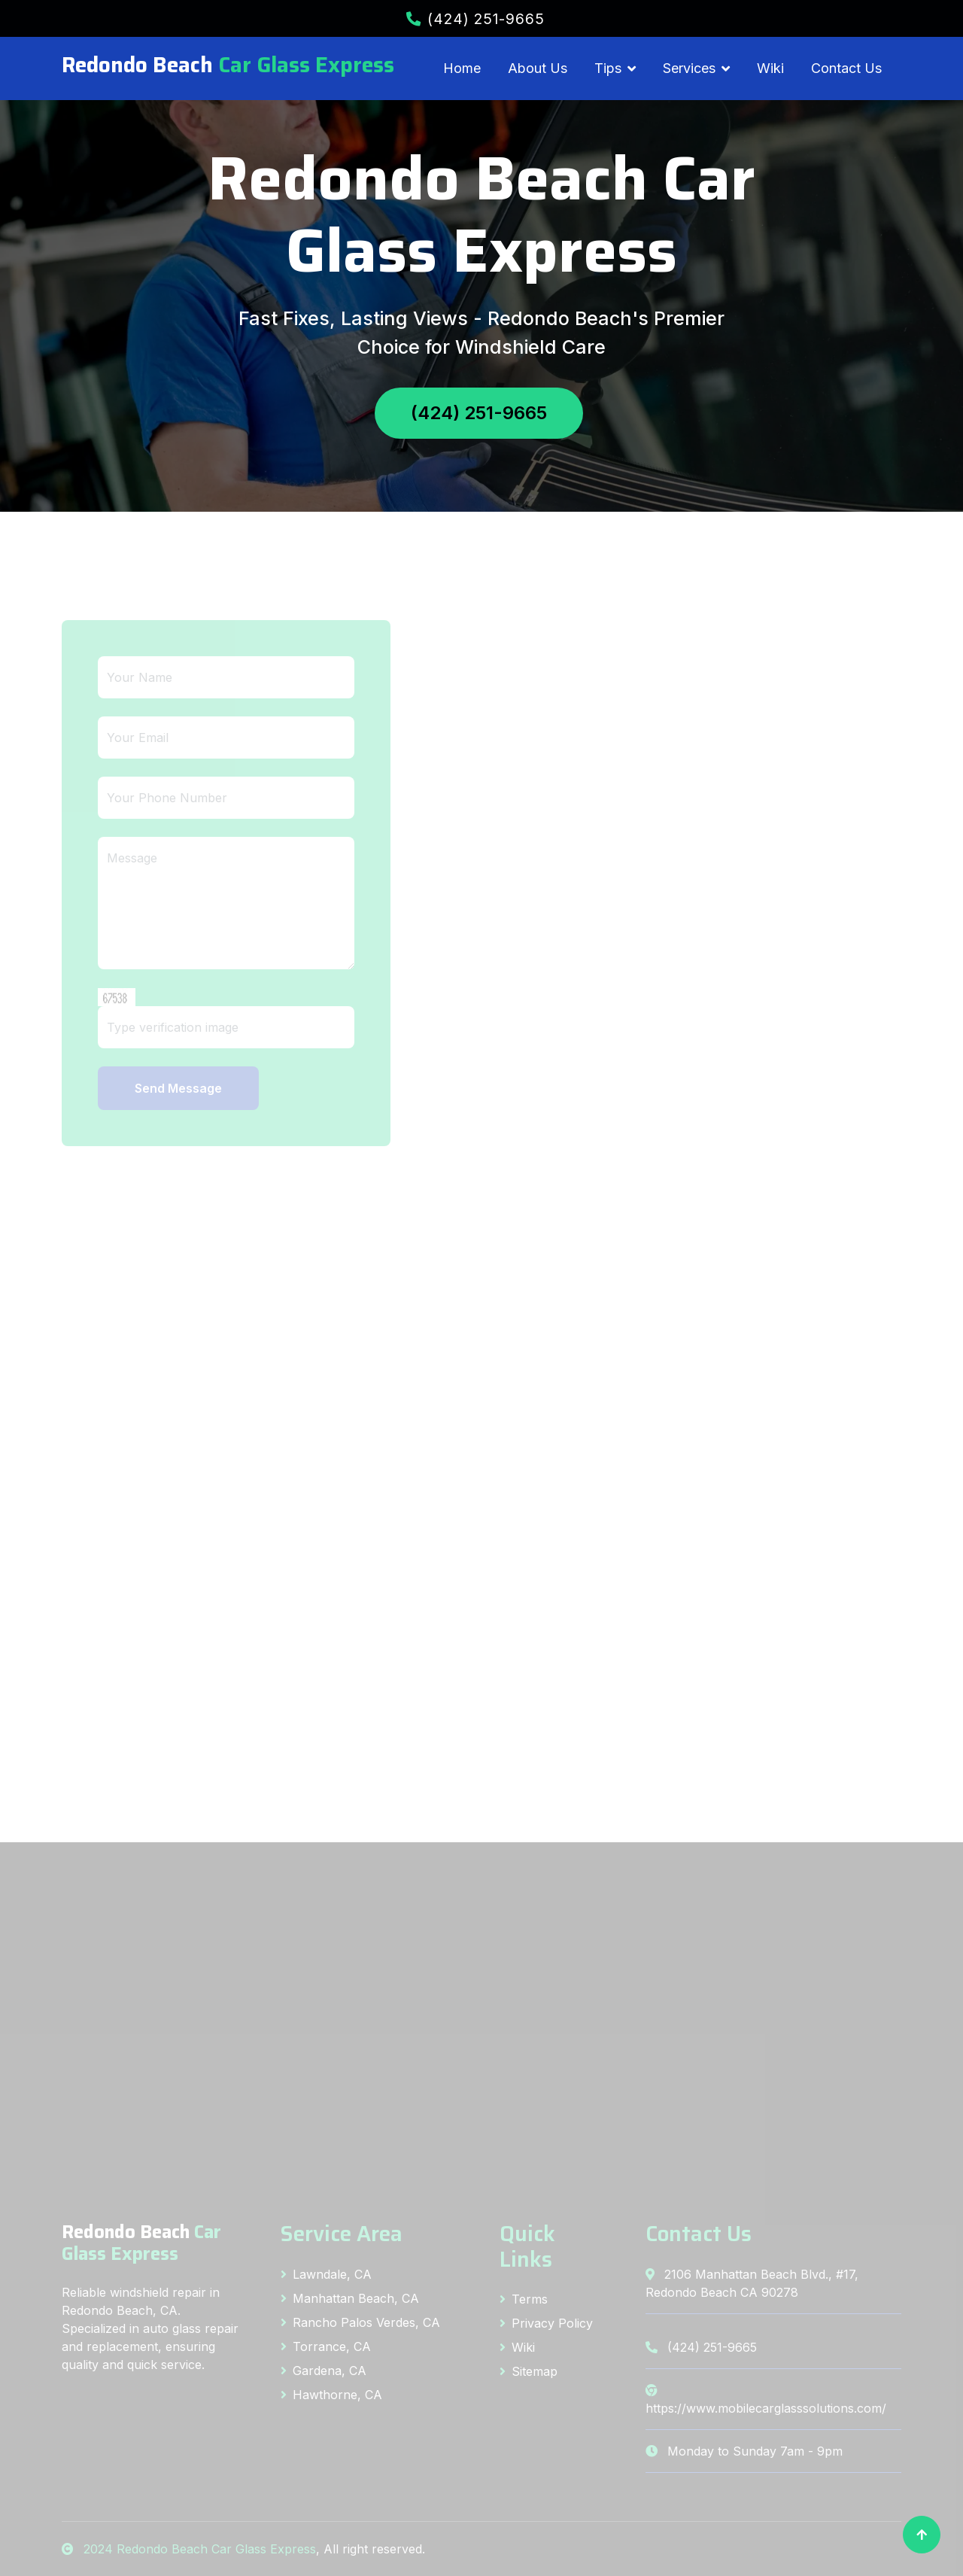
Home (462, 68)
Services (689, 68)
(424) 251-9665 (475, 19)
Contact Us (846, 68)
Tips (607, 68)
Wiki (770, 68)
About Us (537, 68)
